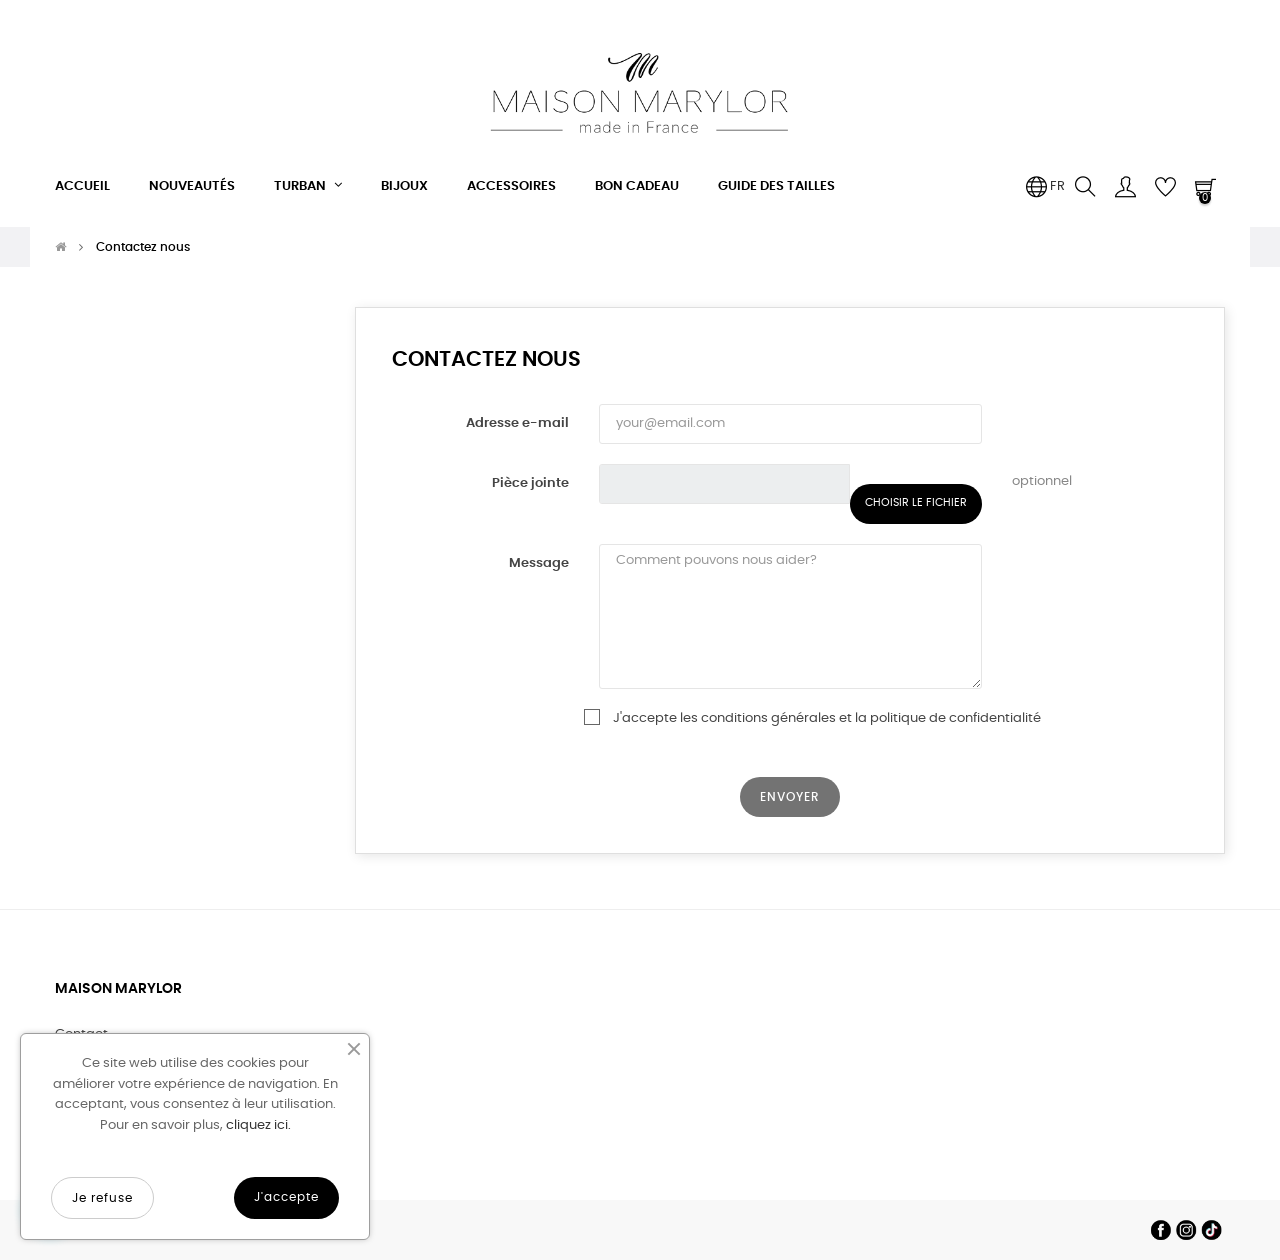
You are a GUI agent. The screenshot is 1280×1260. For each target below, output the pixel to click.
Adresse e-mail (517, 423)
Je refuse (102, 1198)
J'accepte (286, 1197)
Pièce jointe (530, 483)
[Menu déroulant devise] (1045, 187)
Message (539, 563)
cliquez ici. (258, 1125)
